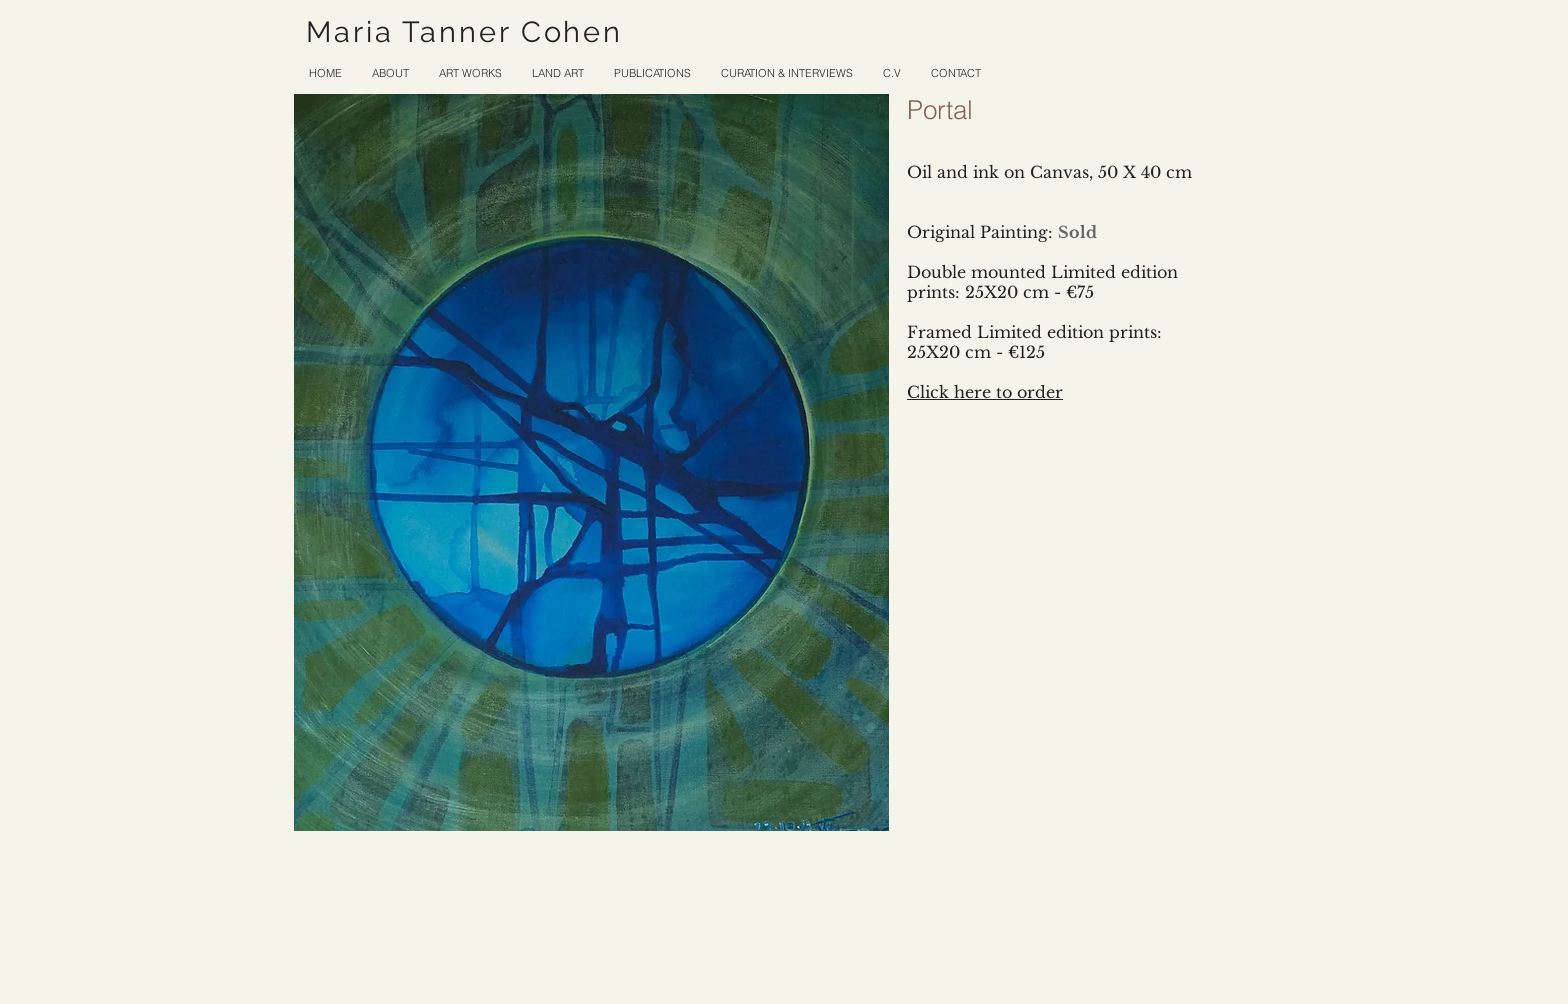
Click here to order (985, 392)
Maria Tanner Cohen (464, 32)
